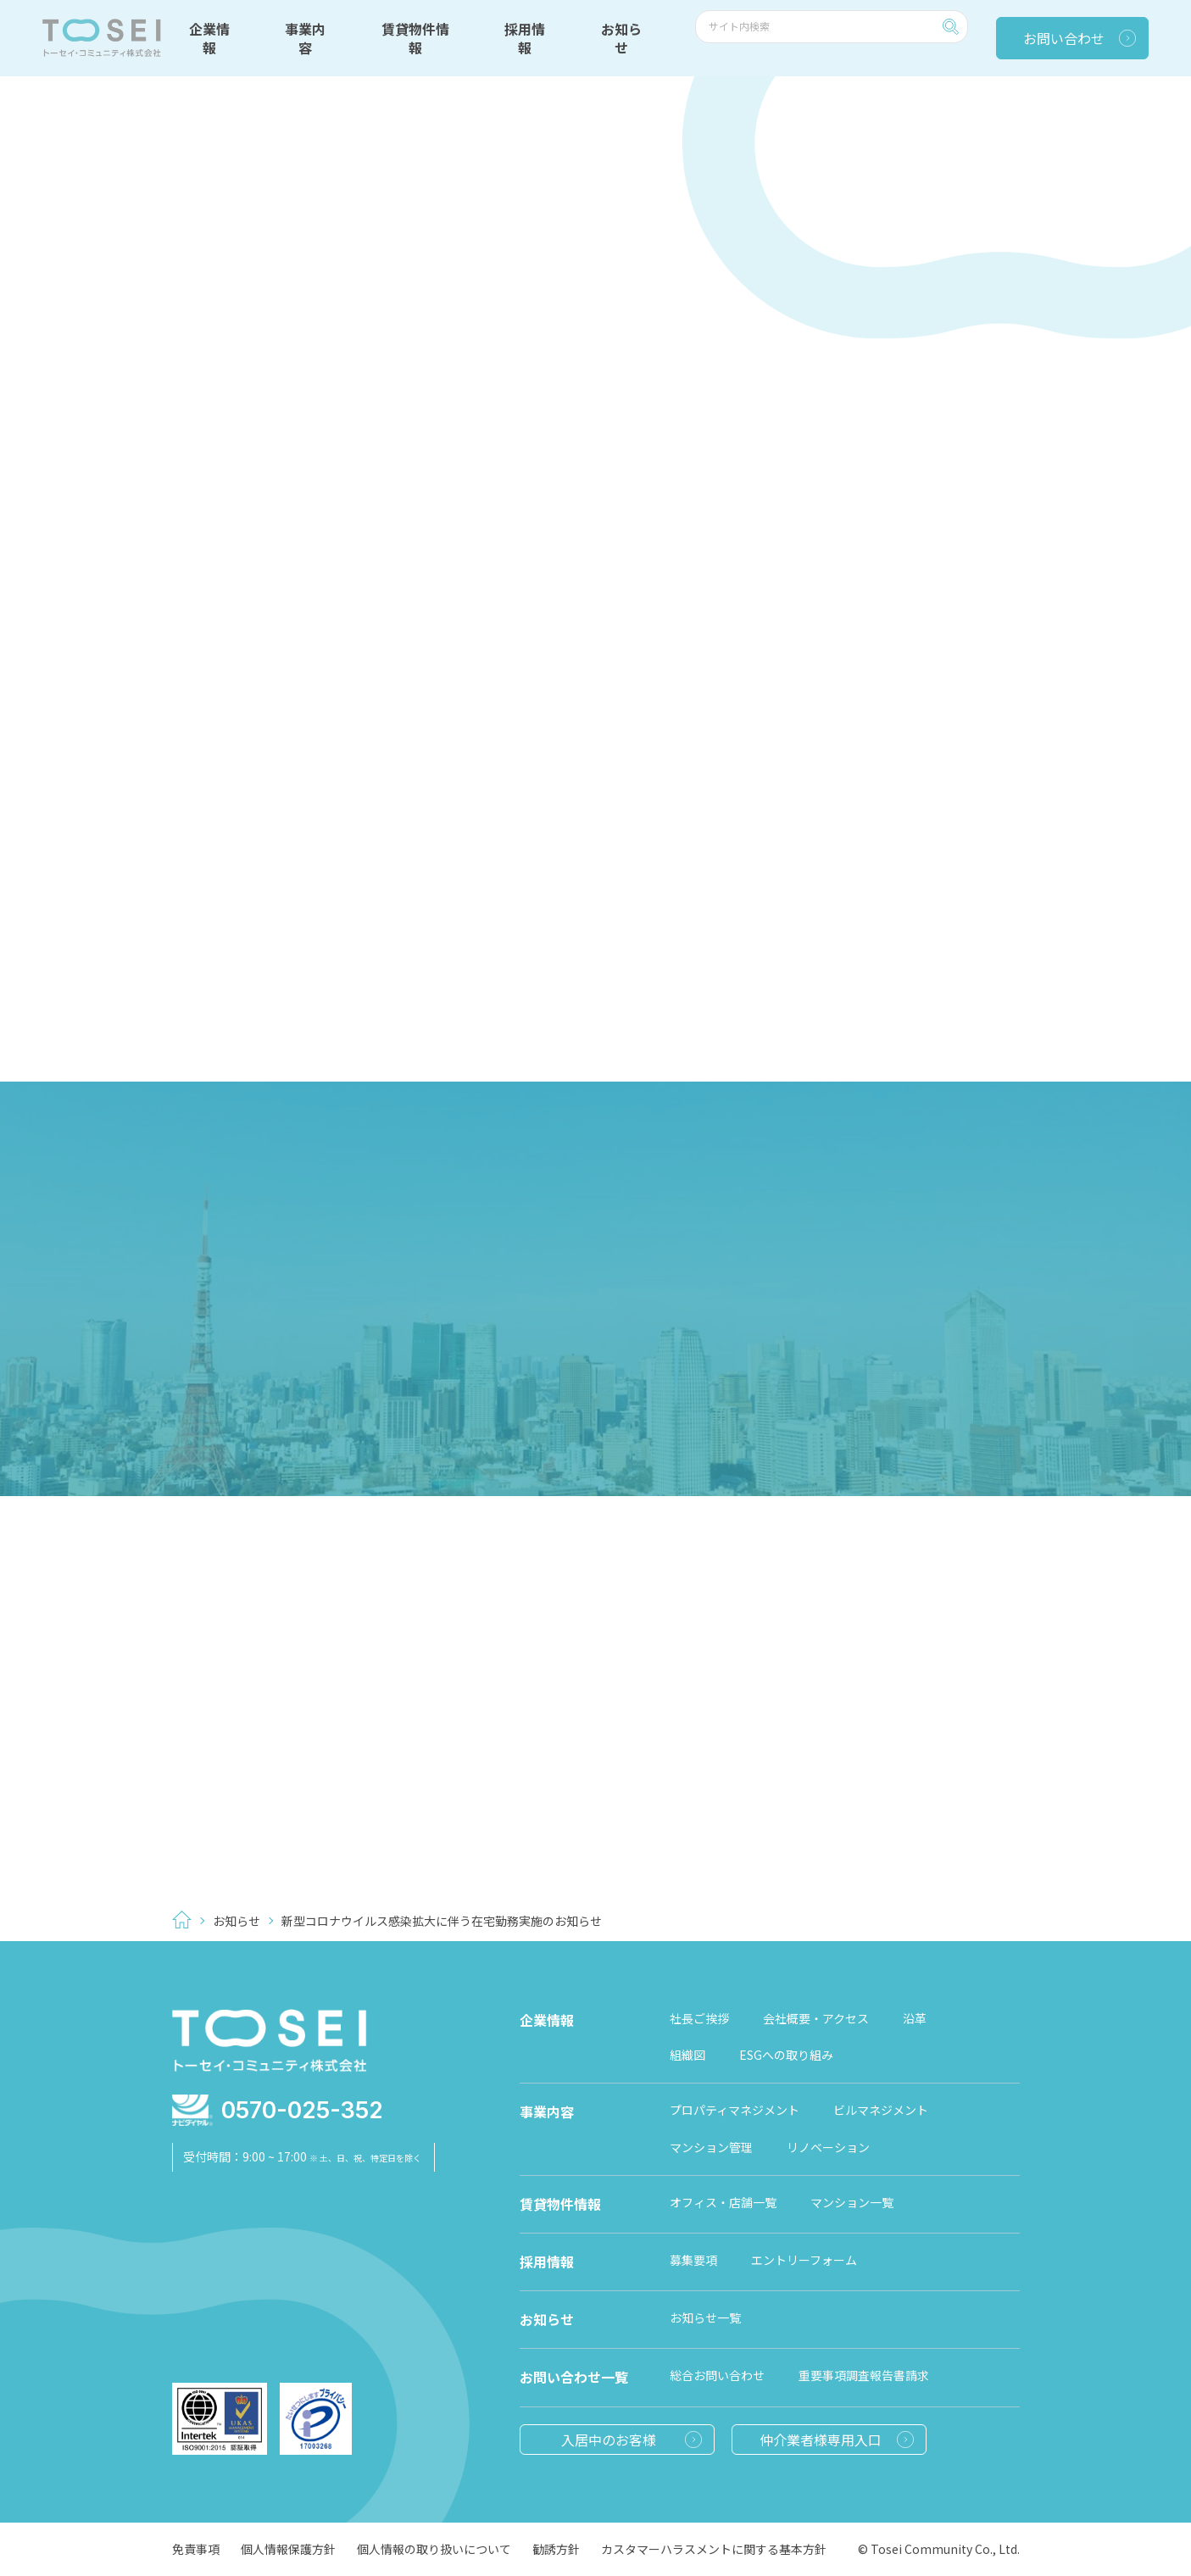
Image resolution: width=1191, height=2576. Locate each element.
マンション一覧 (851, 2202)
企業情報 (209, 38)
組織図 (687, 2054)
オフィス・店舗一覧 (723, 2202)
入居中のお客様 (608, 2439)
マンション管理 (711, 2147)
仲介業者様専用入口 (821, 2439)
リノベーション (828, 2147)
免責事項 (196, 2548)
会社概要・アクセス (816, 2018)
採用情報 (524, 38)
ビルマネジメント (880, 2109)
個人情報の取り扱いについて (434, 2548)
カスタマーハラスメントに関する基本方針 (713, 2548)
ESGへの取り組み (786, 2054)
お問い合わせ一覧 (574, 2377)
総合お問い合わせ (717, 2375)
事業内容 (305, 38)
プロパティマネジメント (734, 2109)
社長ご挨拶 (699, 2018)
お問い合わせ (1064, 38)
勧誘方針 (556, 2548)
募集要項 (693, 2259)
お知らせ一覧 (705, 2317)
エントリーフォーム (804, 2259)
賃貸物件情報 (415, 38)
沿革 (915, 2018)
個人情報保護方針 (288, 2548)
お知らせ (621, 38)
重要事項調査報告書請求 (864, 2375)
